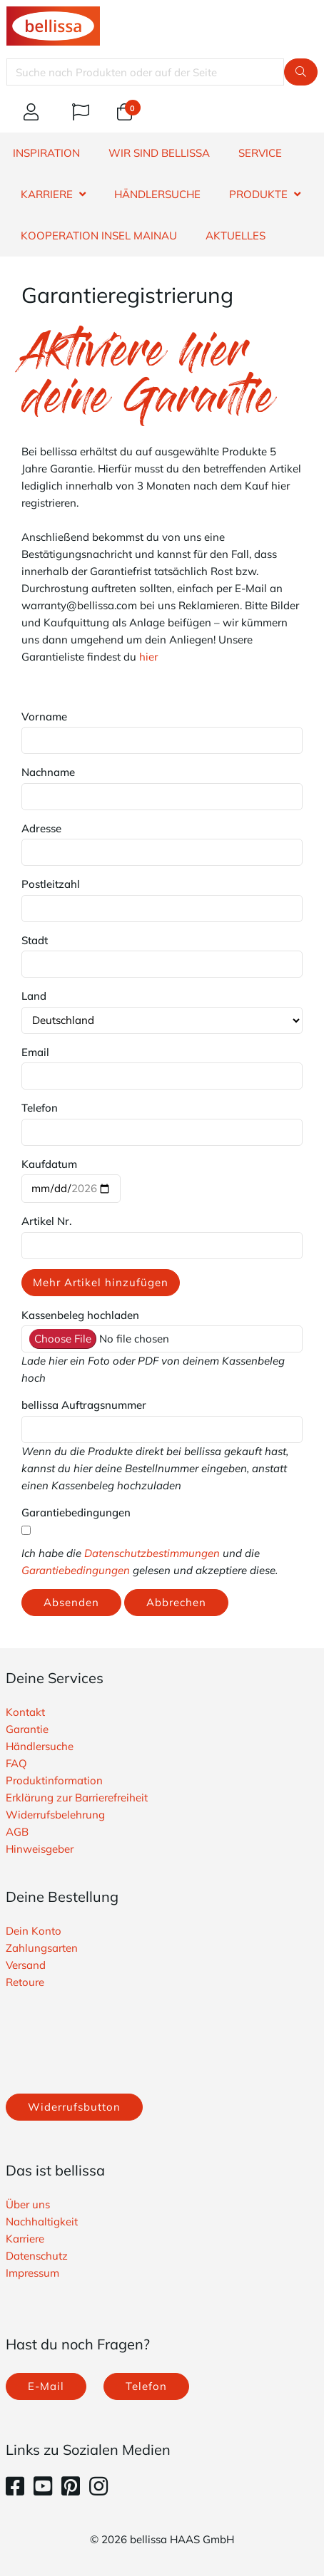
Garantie (27, 1729)
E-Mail (46, 2386)
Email (35, 1052)
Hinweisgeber (40, 1849)
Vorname (44, 716)
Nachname (48, 772)
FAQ (16, 1763)
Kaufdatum (49, 1164)
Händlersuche (40, 1746)
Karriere (25, 2238)
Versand (26, 1965)
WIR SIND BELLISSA (159, 153)
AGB (17, 1831)
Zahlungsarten (42, 1948)
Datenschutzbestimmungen (152, 1553)
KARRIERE (47, 194)
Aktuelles (235, 235)
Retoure (25, 1982)
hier (148, 656)
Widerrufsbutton (74, 2107)
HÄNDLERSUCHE (157, 194)
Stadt (34, 940)
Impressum (32, 2273)
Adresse (41, 828)
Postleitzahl (50, 884)
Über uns (28, 2204)
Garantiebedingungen (76, 1512)
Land (33, 996)
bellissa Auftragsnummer (83, 1405)
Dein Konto (33, 1931)
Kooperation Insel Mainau (99, 235)
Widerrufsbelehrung (55, 1814)
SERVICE (260, 153)
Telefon (39, 1107)
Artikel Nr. (46, 1221)
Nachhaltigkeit (42, 2221)
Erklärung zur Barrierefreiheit (77, 1797)
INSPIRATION (46, 153)
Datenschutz (37, 2255)
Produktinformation (54, 1780)
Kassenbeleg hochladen (80, 1315)
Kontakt (25, 1712)
